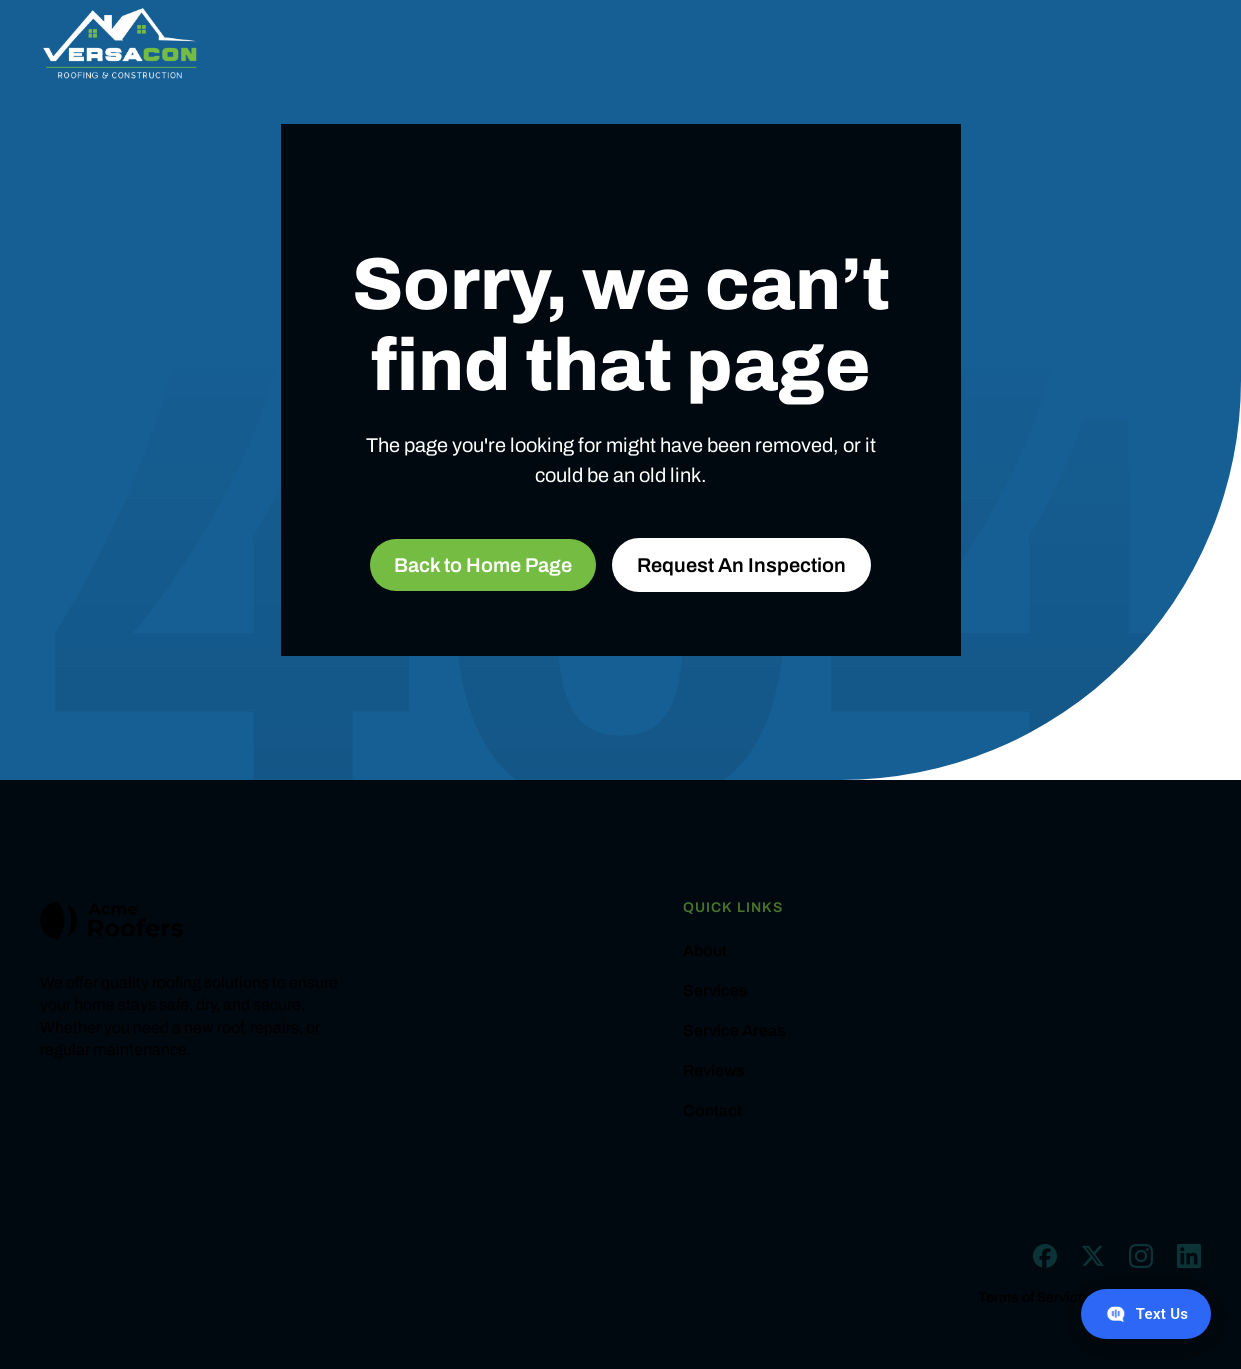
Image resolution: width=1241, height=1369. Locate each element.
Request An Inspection (741, 565)
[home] (120, 44)
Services (715, 991)
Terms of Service (1032, 1298)
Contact (712, 1111)
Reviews (714, 1071)
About (705, 951)
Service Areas (734, 1031)
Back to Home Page (483, 565)
